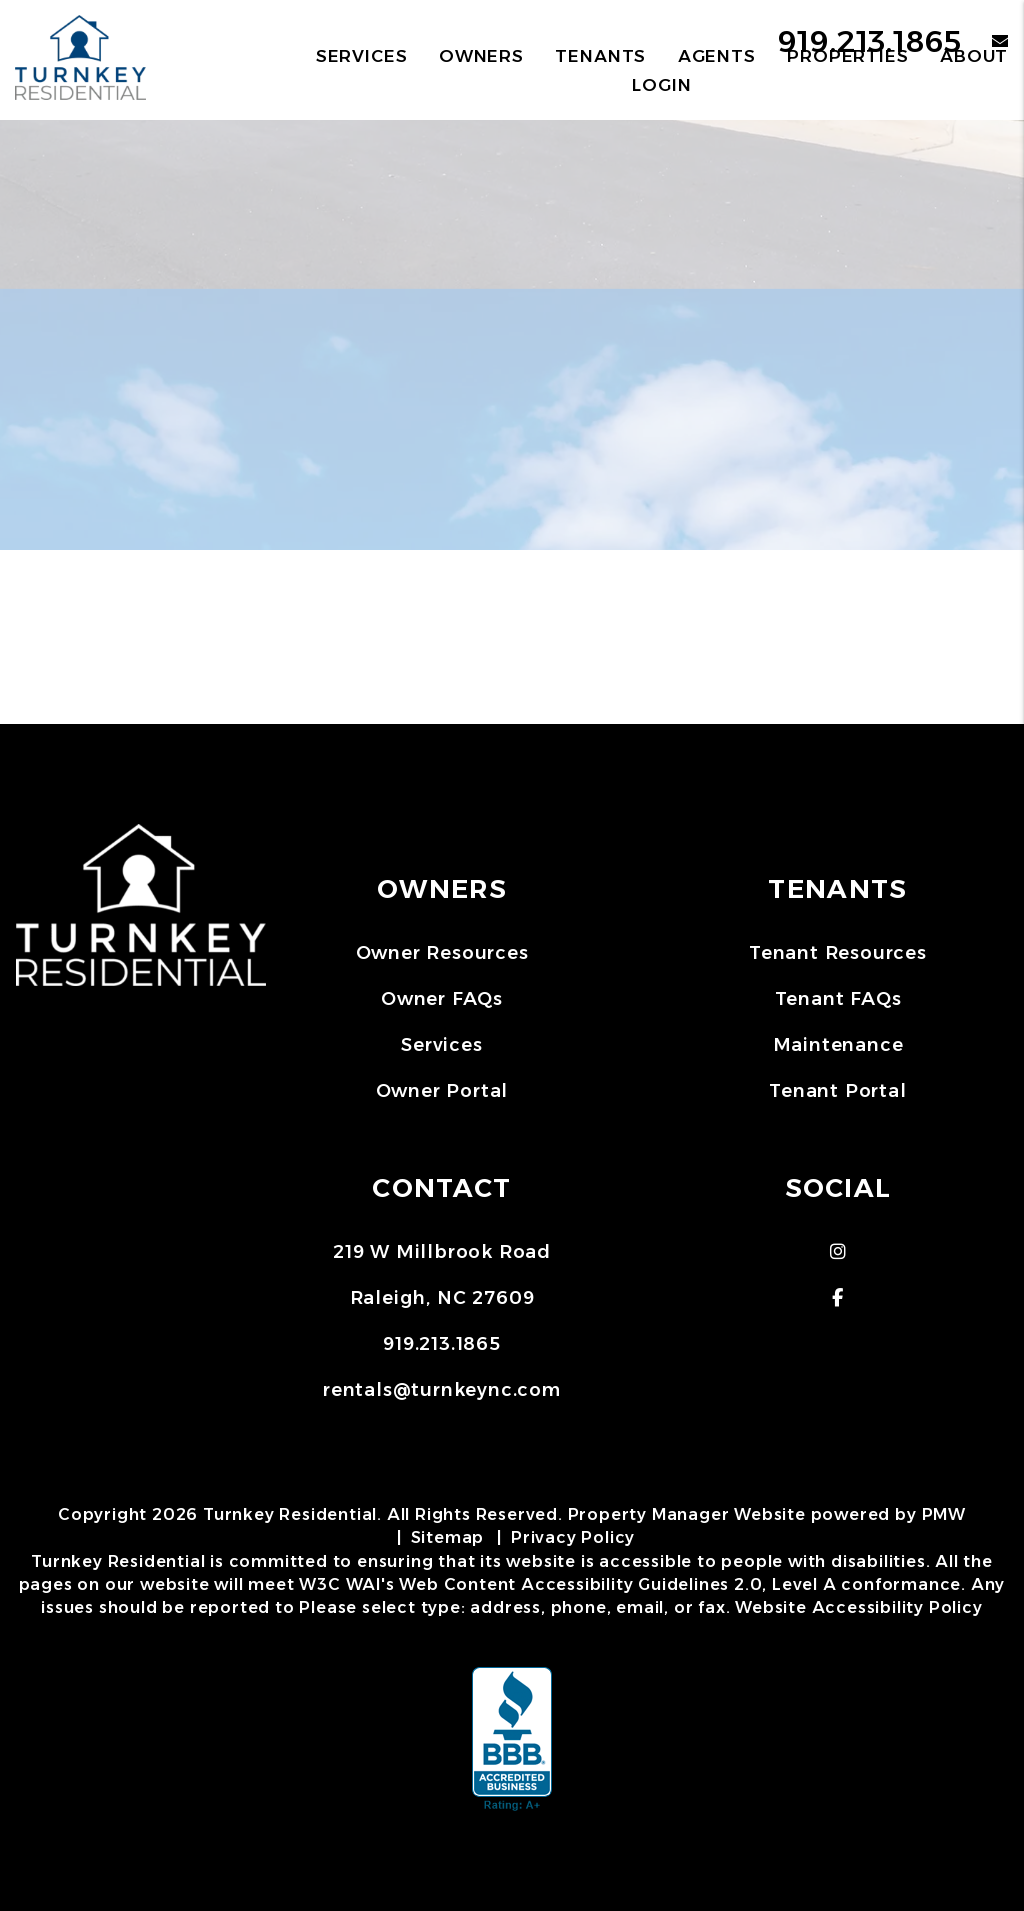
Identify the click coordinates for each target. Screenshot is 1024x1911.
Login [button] (661, 85)
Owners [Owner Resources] (481, 56)
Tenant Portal (837, 1091)
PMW (944, 1514)
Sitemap (448, 1537)
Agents (717, 56)
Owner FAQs (442, 999)
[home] (80, 58)
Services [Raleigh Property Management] (362, 56)
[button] (838, 1252)
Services (441, 1045)
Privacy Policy (573, 1537)
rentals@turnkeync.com (442, 1390)
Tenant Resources (838, 953)
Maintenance (838, 1045)
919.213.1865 (442, 1344)
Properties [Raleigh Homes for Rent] (848, 56)
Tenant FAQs (838, 999)
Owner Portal (442, 1091)
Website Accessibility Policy (858, 1607)
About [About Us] (974, 56)
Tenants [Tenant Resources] (600, 56)
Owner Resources (442, 953)
